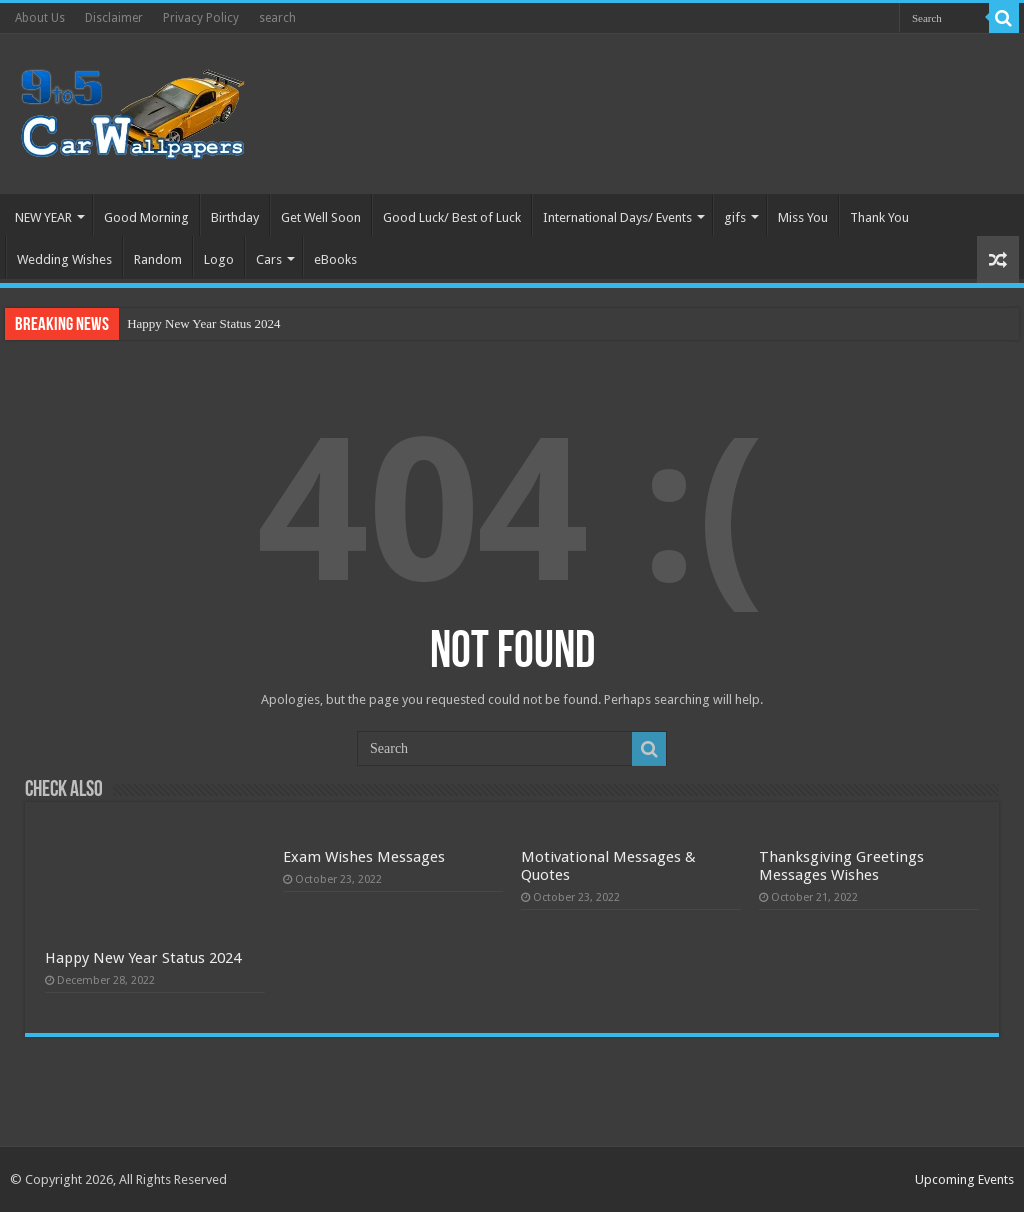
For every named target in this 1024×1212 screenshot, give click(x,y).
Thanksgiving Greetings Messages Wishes (841, 866)
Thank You (879, 217)
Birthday (235, 217)
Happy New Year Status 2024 (203, 323)
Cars (269, 259)
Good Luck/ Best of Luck (452, 217)
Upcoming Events (964, 1179)
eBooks (335, 259)
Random (158, 259)
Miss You (803, 217)
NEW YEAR (43, 217)
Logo (219, 259)
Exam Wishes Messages (364, 857)
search (277, 18)
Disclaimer (114, 18)
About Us (40, 18)
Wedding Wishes (64, 259)
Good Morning (146, 217)
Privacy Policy (201, 18)
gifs (735, 217)
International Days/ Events (617, 217)
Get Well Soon (321, 217)
